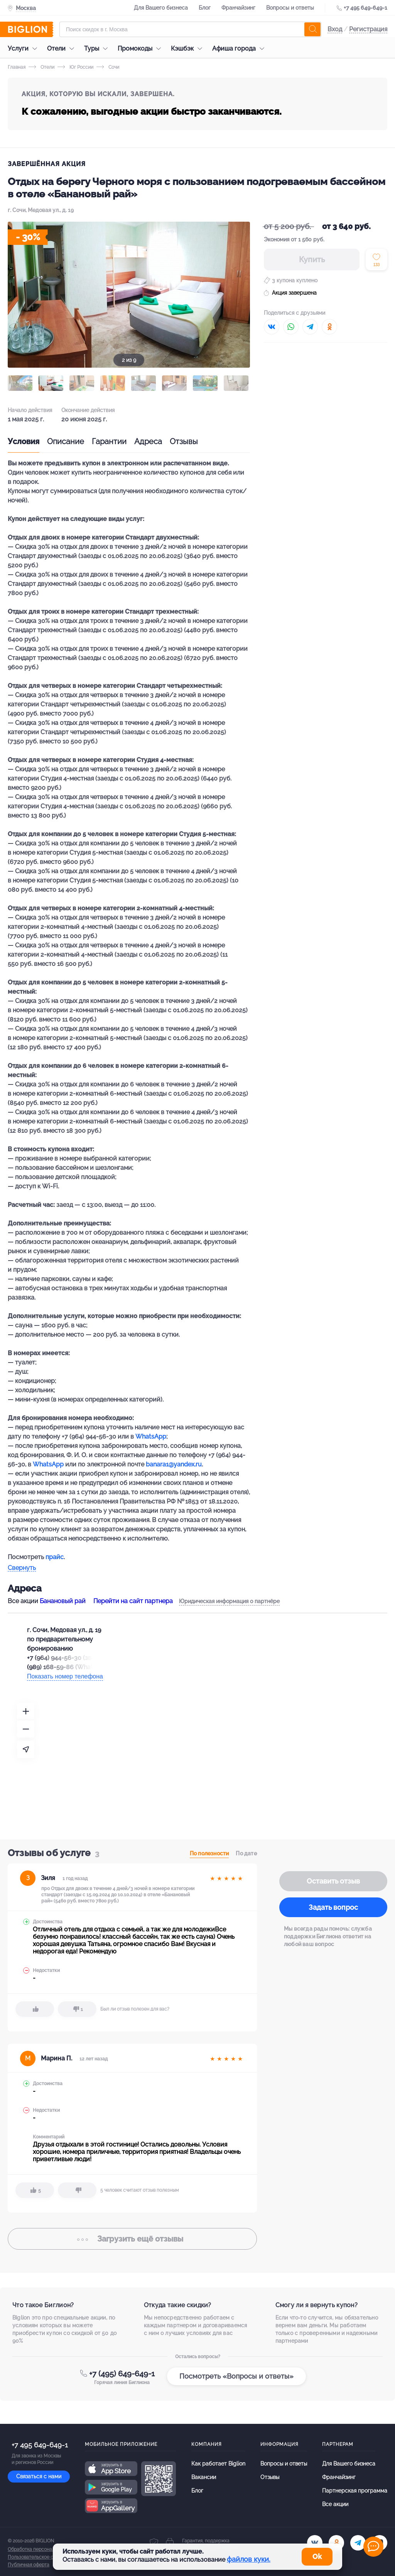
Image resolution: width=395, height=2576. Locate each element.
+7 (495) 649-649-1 (122, 2373)
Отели (62, 48)
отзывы (132, 2238)
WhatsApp (150, 1436)
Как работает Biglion (218, 2464)
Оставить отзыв (333, 1881)
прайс (55, 1557)
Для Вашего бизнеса (161, 8)
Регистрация (368, 29)
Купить (312, 259)
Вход (334, 29)
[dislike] (77, 2009)
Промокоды (141, 48)
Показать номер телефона (65, 1676)
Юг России (75, 67)
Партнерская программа (354, 2491)
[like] (34, 2009)
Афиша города (240, 48)
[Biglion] (30, 29)
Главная (16, 67)
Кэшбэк (188, 48)
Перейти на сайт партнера (133, 1601)
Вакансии (203, 2477)
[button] (20, 383)
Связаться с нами (38, 2476)
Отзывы (184, 441)
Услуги (24, 48)
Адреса (148, 441)
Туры (97, 48)
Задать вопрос (333, 1907)
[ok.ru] (336, 2543)
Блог (205, 8)
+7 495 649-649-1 (365, 8)
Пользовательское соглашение (43, 2557)
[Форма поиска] (190, 29)
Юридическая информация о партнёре (229, 1601)
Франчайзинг (238, 8)
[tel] (358, 2543)
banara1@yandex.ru (174, 1464)
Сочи (107, 67)
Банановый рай (63, 1601)
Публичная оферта (28, 2565)
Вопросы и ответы (290, 8)
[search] (312, 29)
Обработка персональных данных (45, 2549)
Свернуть (22, 1568)
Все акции (335, 2504)
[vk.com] (314, 2543)
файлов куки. (248, 2559)
